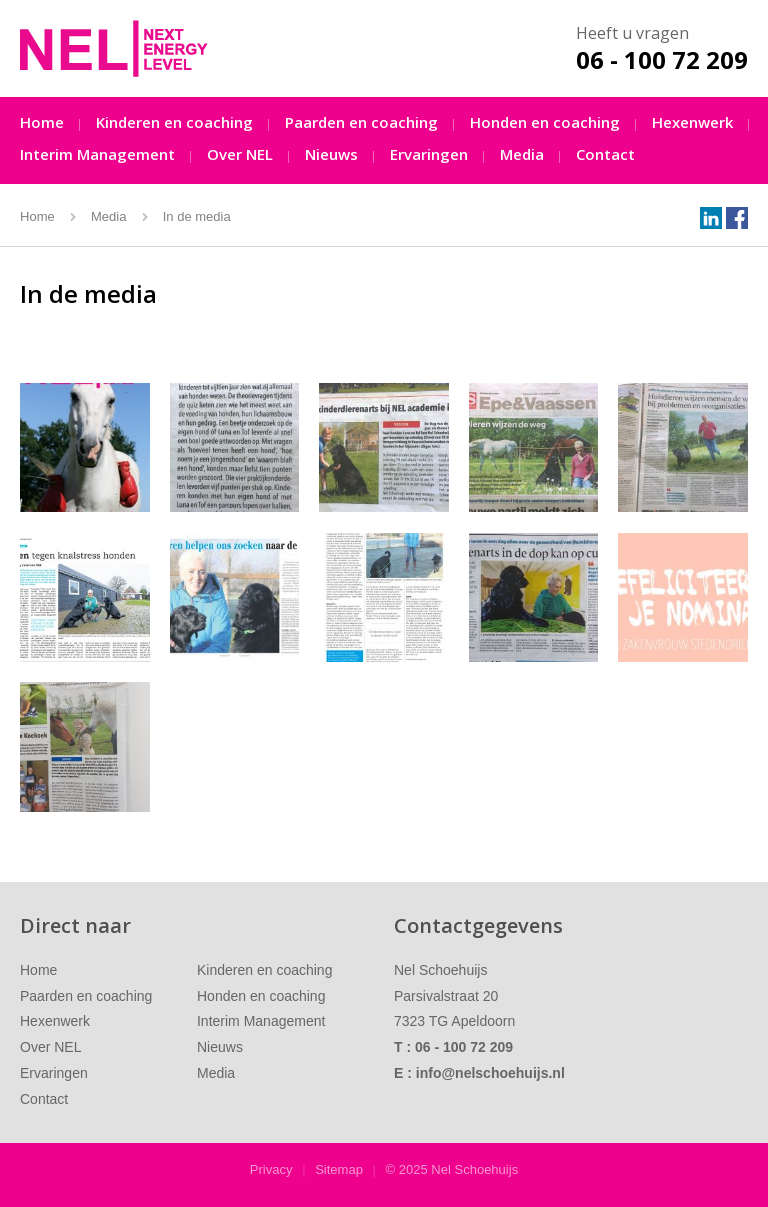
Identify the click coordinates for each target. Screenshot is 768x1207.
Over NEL (240, 154)
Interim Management (97, 154)
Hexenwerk (692, 122)
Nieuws (331, 154)
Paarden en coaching (361, 122)
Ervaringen (429, 154)
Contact (605, 154)
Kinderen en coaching (174, 122)
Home (42, 122)
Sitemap (339, 1169)
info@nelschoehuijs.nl (490, 1073)
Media (522, 154)
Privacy (271, 1169)
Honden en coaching (545, 122)
